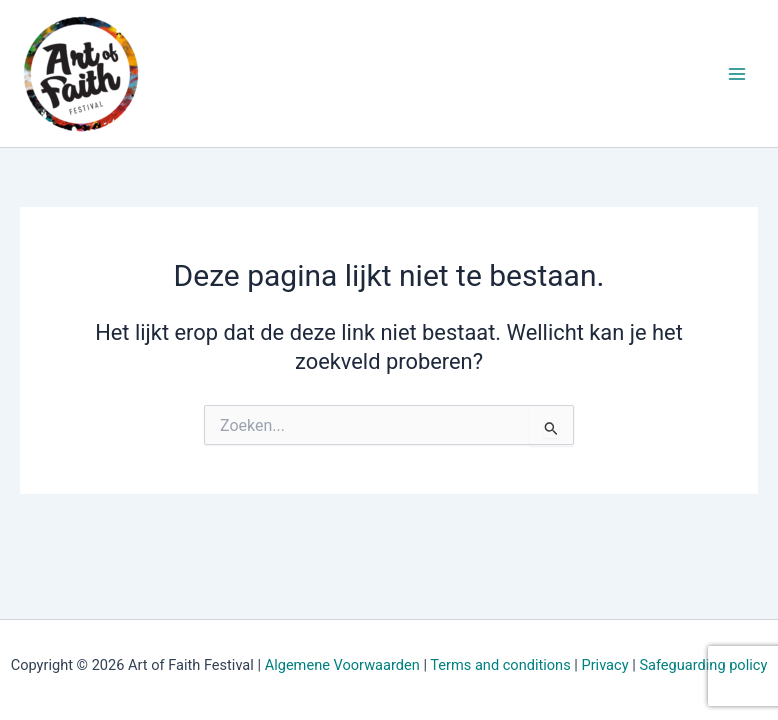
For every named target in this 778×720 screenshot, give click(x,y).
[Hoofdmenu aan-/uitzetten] (737, 74)
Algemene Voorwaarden (342, 665)
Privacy (604, 665)
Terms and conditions (500, 665)
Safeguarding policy (703, 665)
